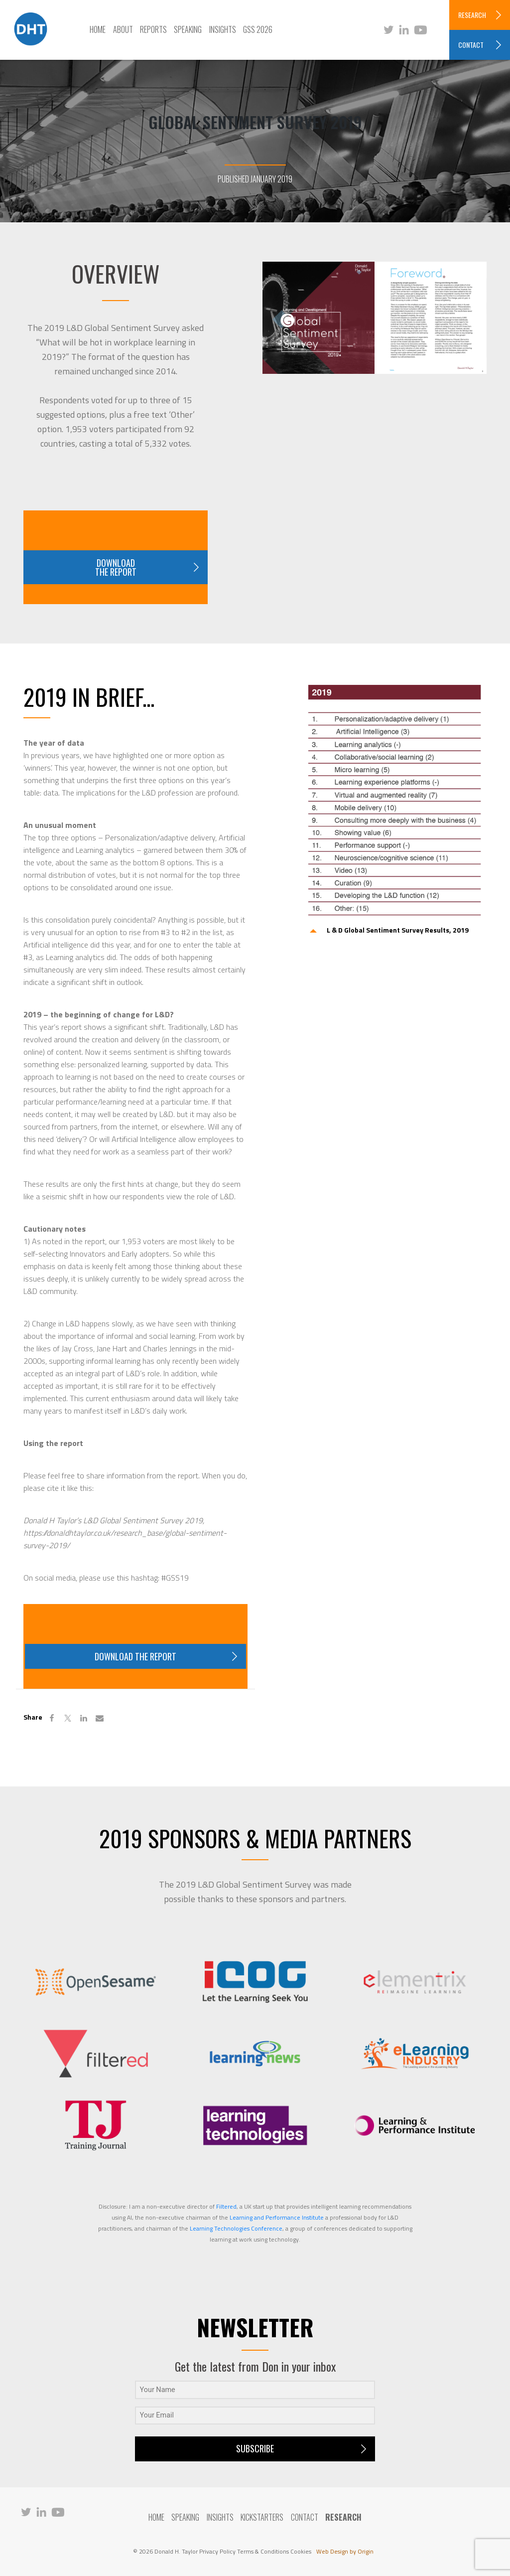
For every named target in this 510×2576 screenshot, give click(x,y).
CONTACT (471, 44)
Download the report (115, 567)
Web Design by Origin (345, 2551)
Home (98, 29)
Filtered (226, 2206)
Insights (222, 29)
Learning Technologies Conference (236, 2228)
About (123, 29)
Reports (153, 29)
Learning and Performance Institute (277, 2217)
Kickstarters (262, 2517)
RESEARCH (472, 14)
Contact (304, 2517)
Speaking (188, 29)
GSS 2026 (257, 29)
